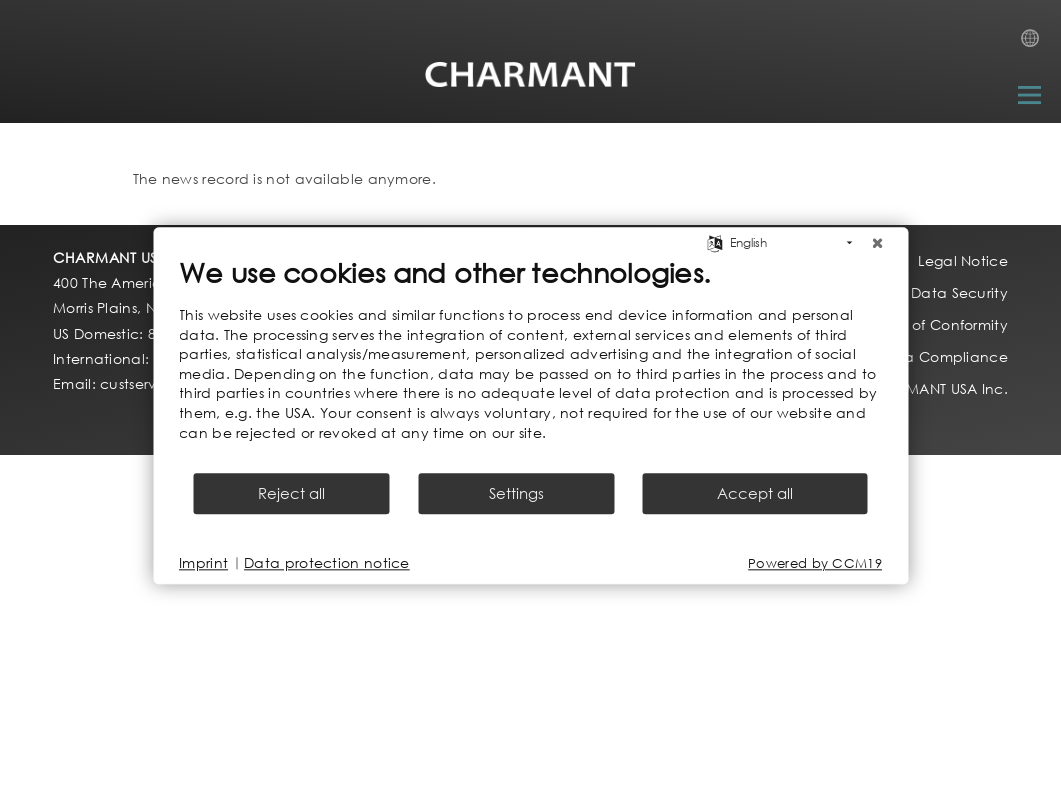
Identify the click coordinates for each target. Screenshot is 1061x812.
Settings (516, 494)
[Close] (877, 243)
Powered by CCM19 (815, 563)
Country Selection (1036, 44)
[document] (530, 363)
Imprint (203, 563)
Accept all (755, 494)
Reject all (291, 494)
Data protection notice (327, 563)
